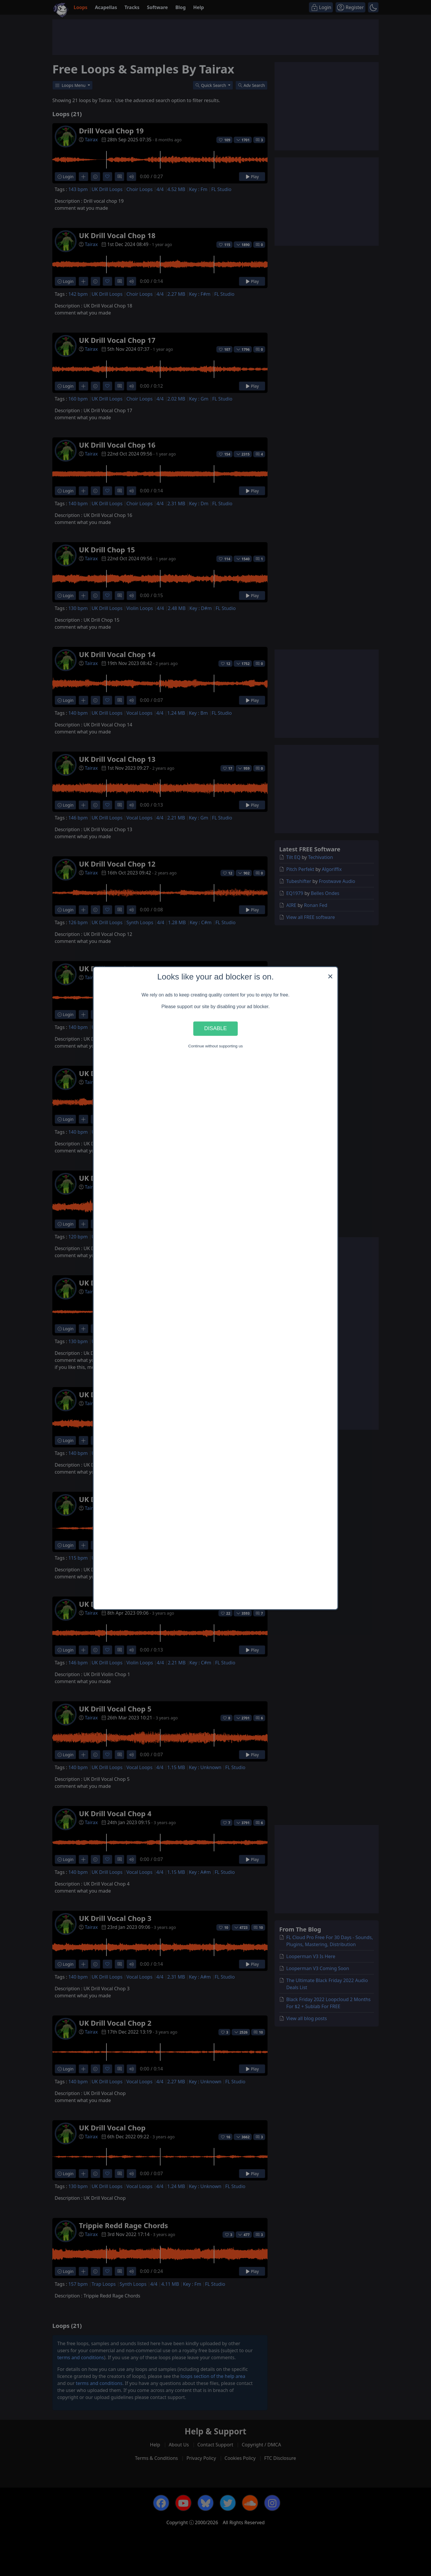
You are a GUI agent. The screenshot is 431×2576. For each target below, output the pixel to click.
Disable (215, 1028)
